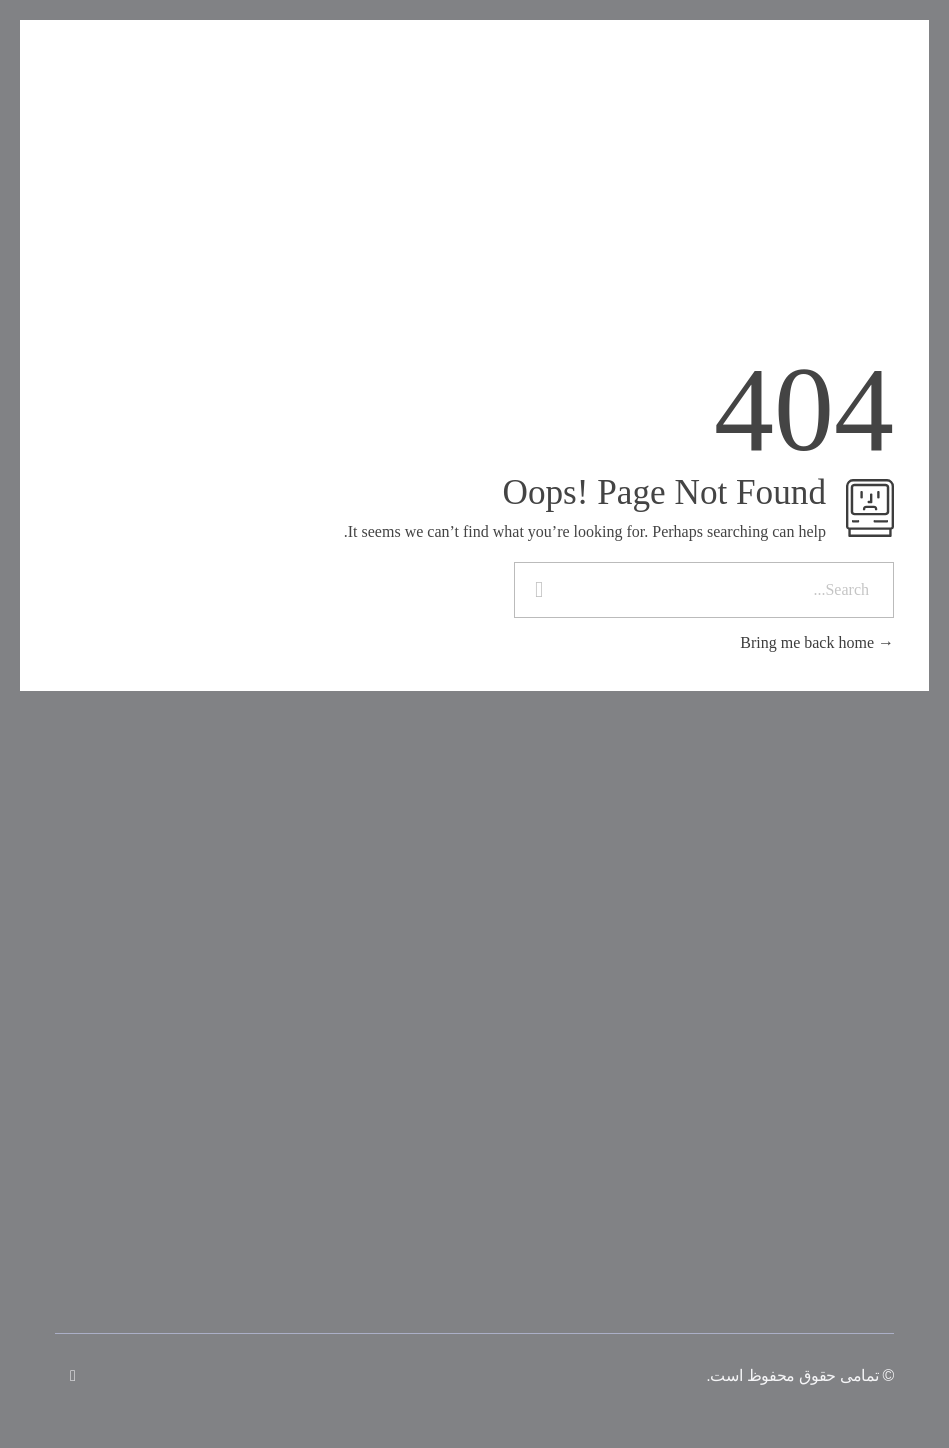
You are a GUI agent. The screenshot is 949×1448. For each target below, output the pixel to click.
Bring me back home (817, 642)
